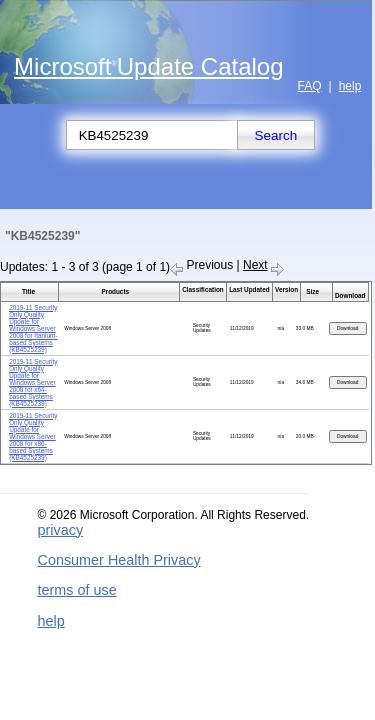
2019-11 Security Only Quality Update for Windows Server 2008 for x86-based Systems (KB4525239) (33, 436)
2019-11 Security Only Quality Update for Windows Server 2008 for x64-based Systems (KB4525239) (33, 382)
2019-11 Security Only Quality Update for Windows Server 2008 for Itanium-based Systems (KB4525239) (33, 328)
